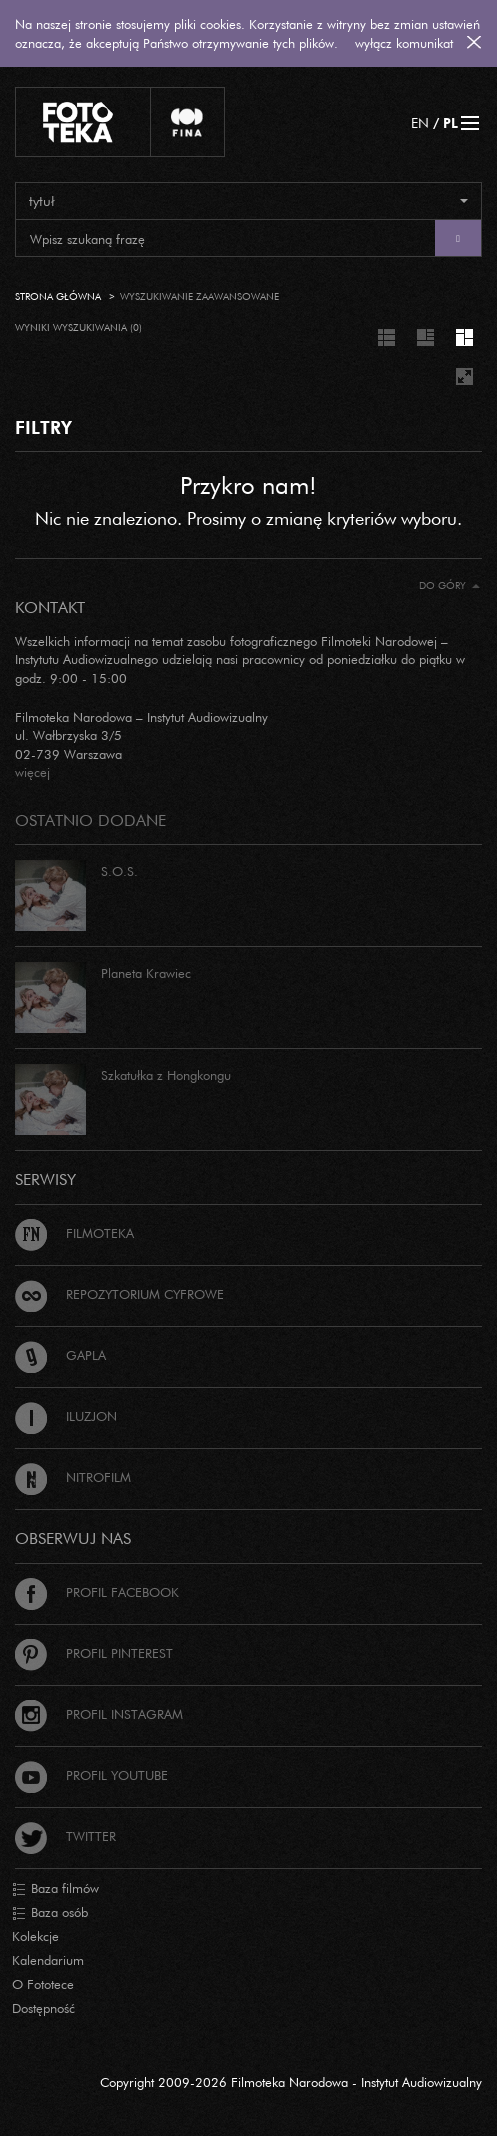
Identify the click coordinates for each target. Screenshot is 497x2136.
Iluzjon (66, 1416)
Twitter (65, 1836)
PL (450, 122)
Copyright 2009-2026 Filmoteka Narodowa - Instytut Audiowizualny (291, 2082)
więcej (32, 772)
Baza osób (50, 1913)
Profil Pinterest (94, 1653)
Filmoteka (74, 1233)
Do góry (449, 585)
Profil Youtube (91, 1775)
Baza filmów (55, 1889)
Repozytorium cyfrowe (119, 1294)
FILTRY (43, 427)
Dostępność (43, 2008)
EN (420, 122)
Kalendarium (48, 1960)
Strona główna (58, 296)
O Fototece (43, 1984)
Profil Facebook (97, 1592)
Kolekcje (35, 1936)
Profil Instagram (99, 1714)
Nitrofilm (73, 1477)
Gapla (60, 1355)
